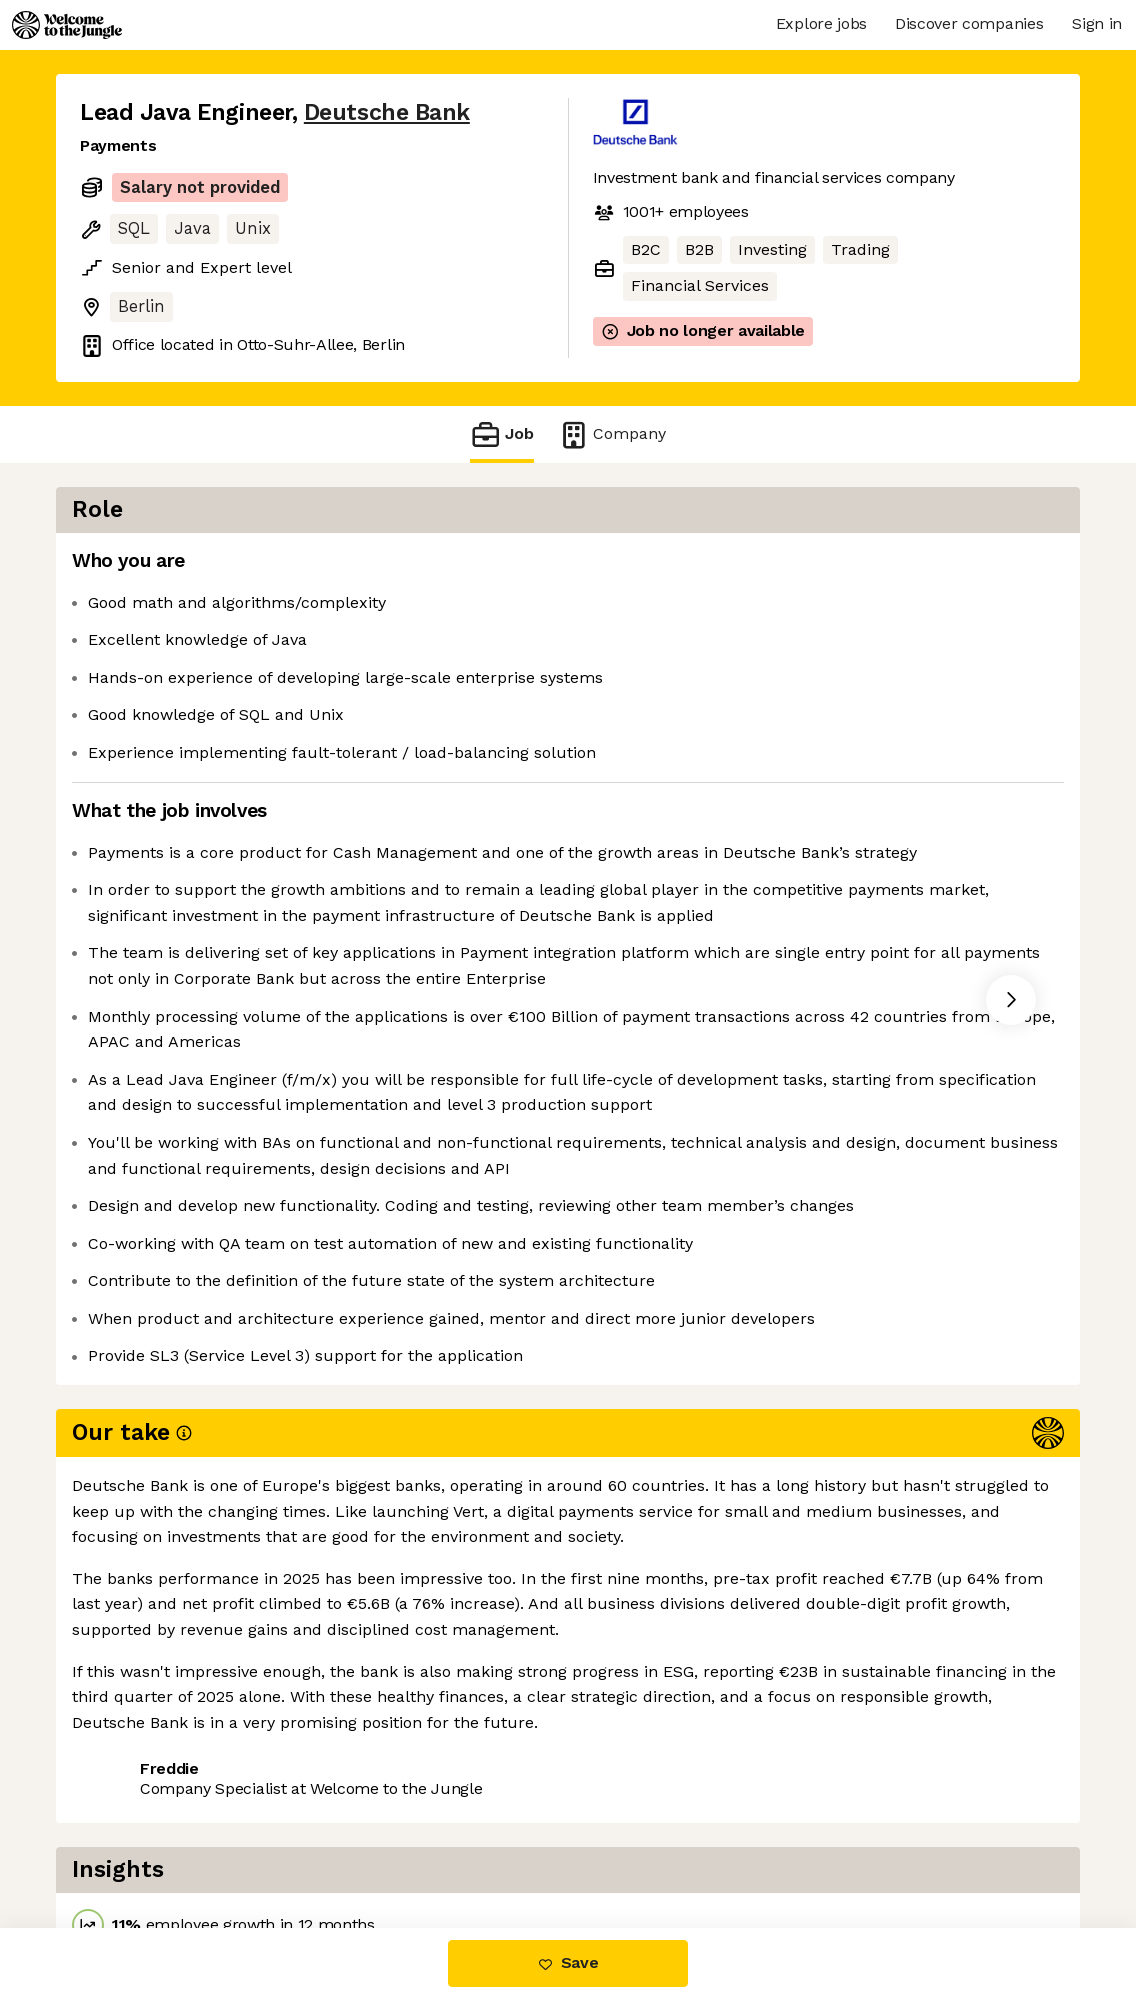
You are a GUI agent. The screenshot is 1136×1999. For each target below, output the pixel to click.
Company (612, 434)
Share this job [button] (135, 1844)
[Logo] (67, 25)
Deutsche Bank (387, 112)
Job (502, 434)
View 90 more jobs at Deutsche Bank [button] (362, 1844)
